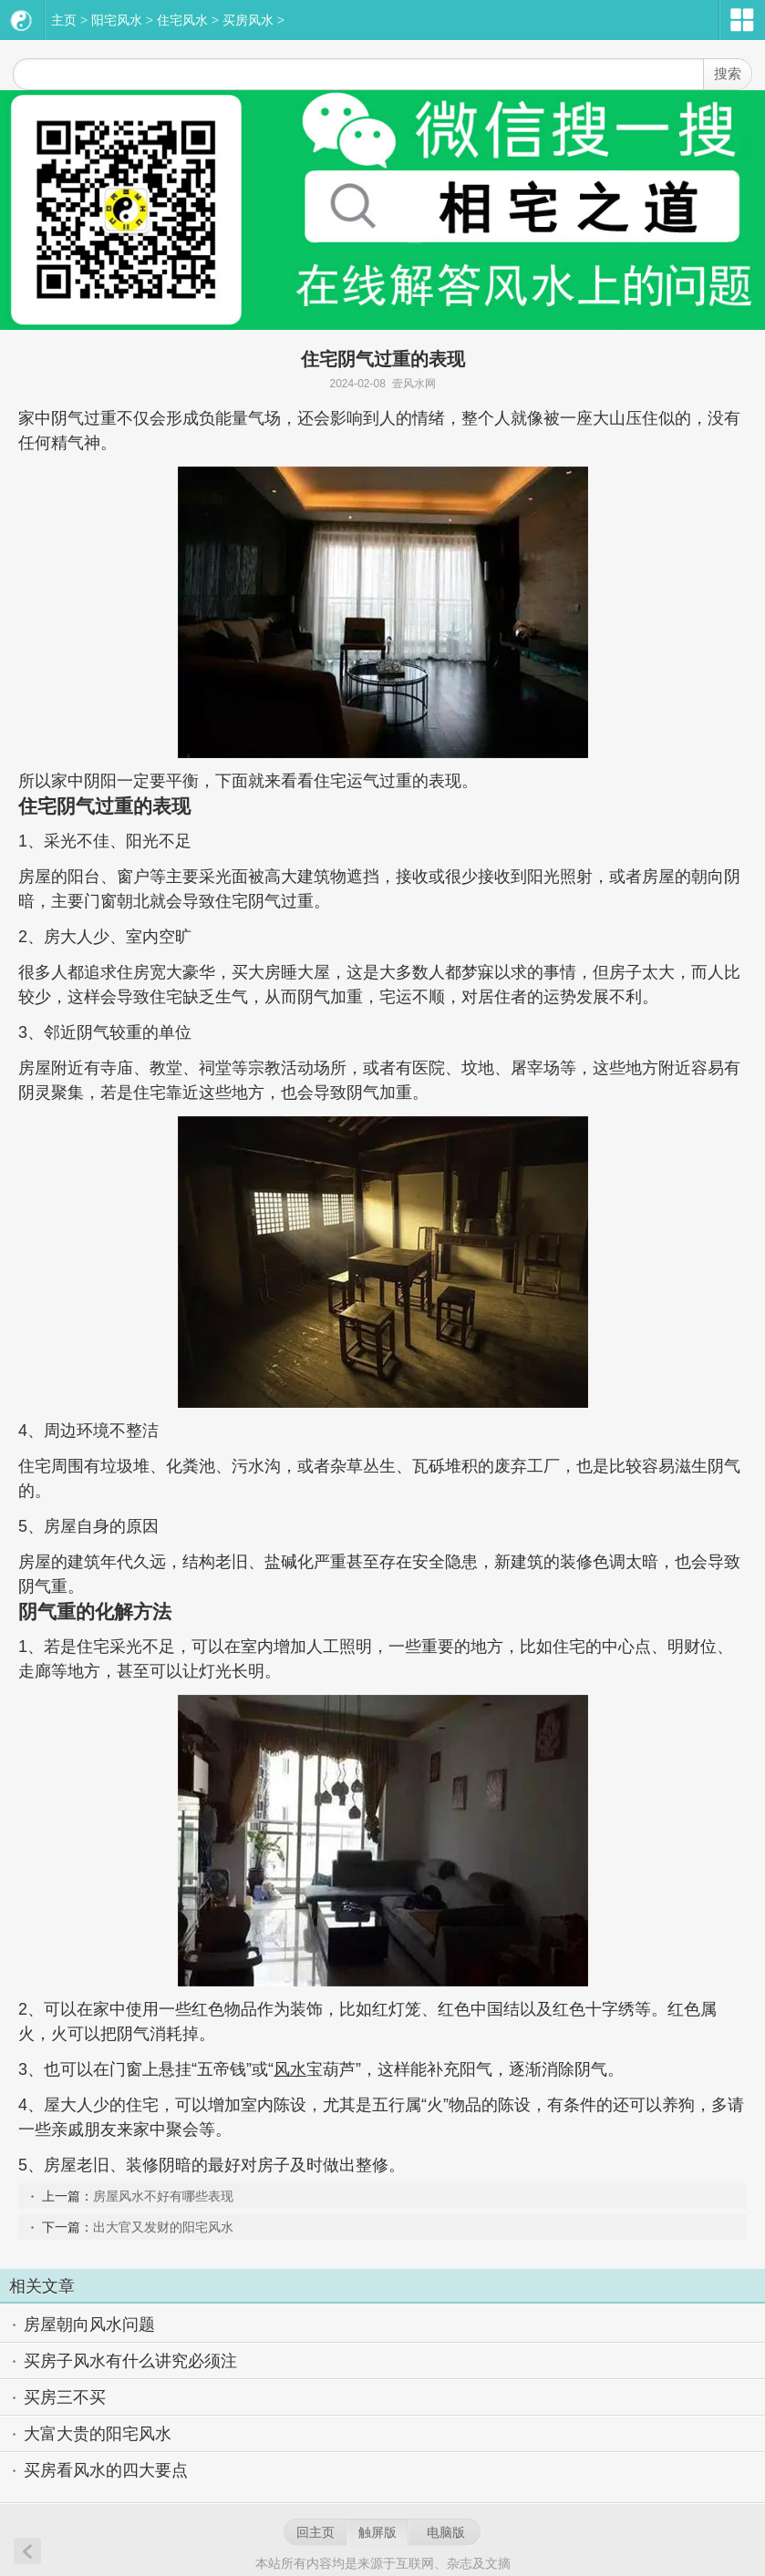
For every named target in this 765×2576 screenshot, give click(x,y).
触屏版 (377, 2532)
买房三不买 (65, 2397)
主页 (64, 20)
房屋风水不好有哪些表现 (163, 2196)
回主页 (315, 2532)
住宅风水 (182, 20)
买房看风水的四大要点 (106, 2470)
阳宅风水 (116, 20)
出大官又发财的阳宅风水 (163, 2227)
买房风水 (248, 20)
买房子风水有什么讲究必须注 (130, 2361)
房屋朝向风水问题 (89, 2324)
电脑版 (446, 2532)
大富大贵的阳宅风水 (97, 2434)
